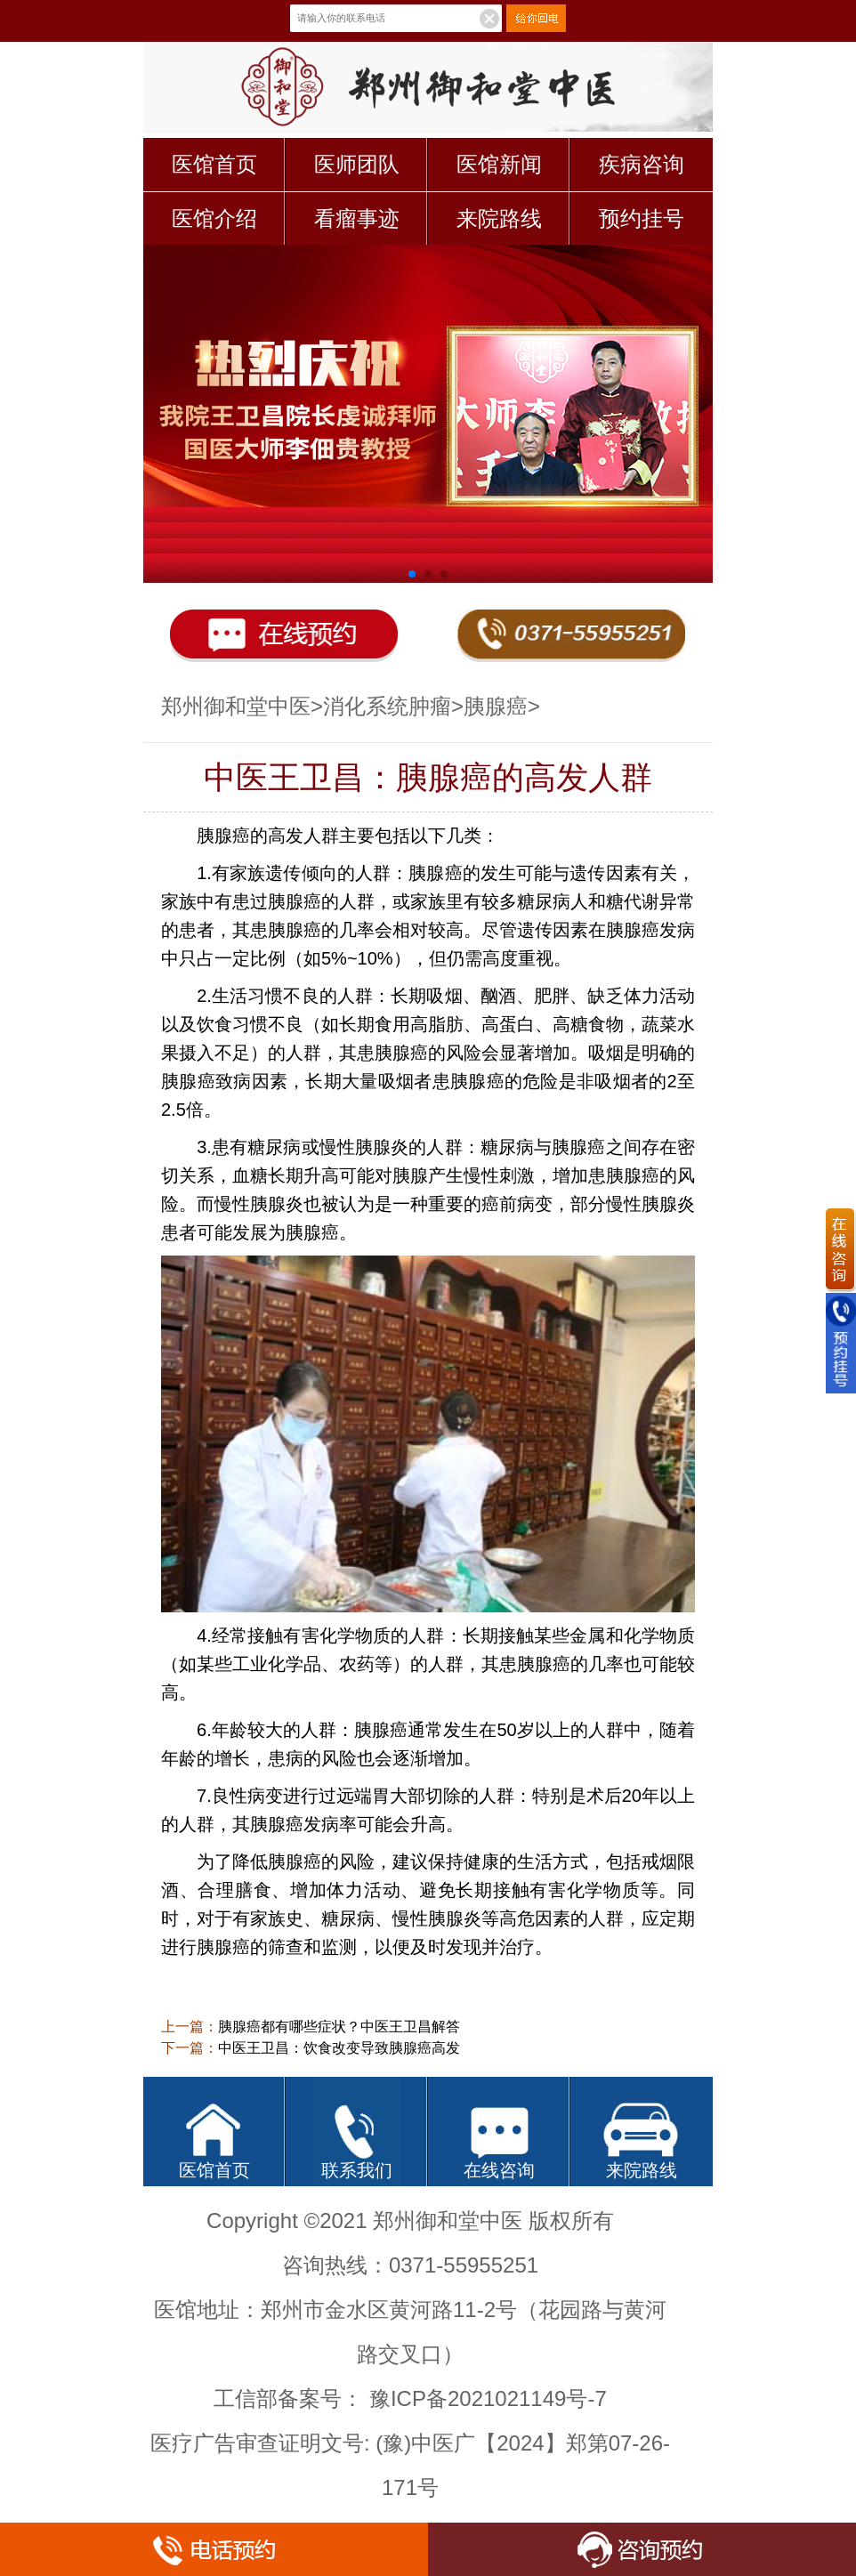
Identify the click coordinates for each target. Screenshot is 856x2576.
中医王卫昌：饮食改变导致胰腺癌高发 (339, 2047)
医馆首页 (214, 164)
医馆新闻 (499, 164)
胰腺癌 (496, 706)
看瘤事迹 (357, 218)
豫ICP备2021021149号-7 (488, 2398)
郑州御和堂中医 (236, 706)
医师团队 (357, 164)
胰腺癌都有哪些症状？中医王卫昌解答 (339, 2026)
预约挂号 (641, 218)
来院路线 (499, 218)
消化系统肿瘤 (387, 706)
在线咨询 (499, 2170)
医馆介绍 (214, 218)
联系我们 (356, 2170)
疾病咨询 (641, 164)
